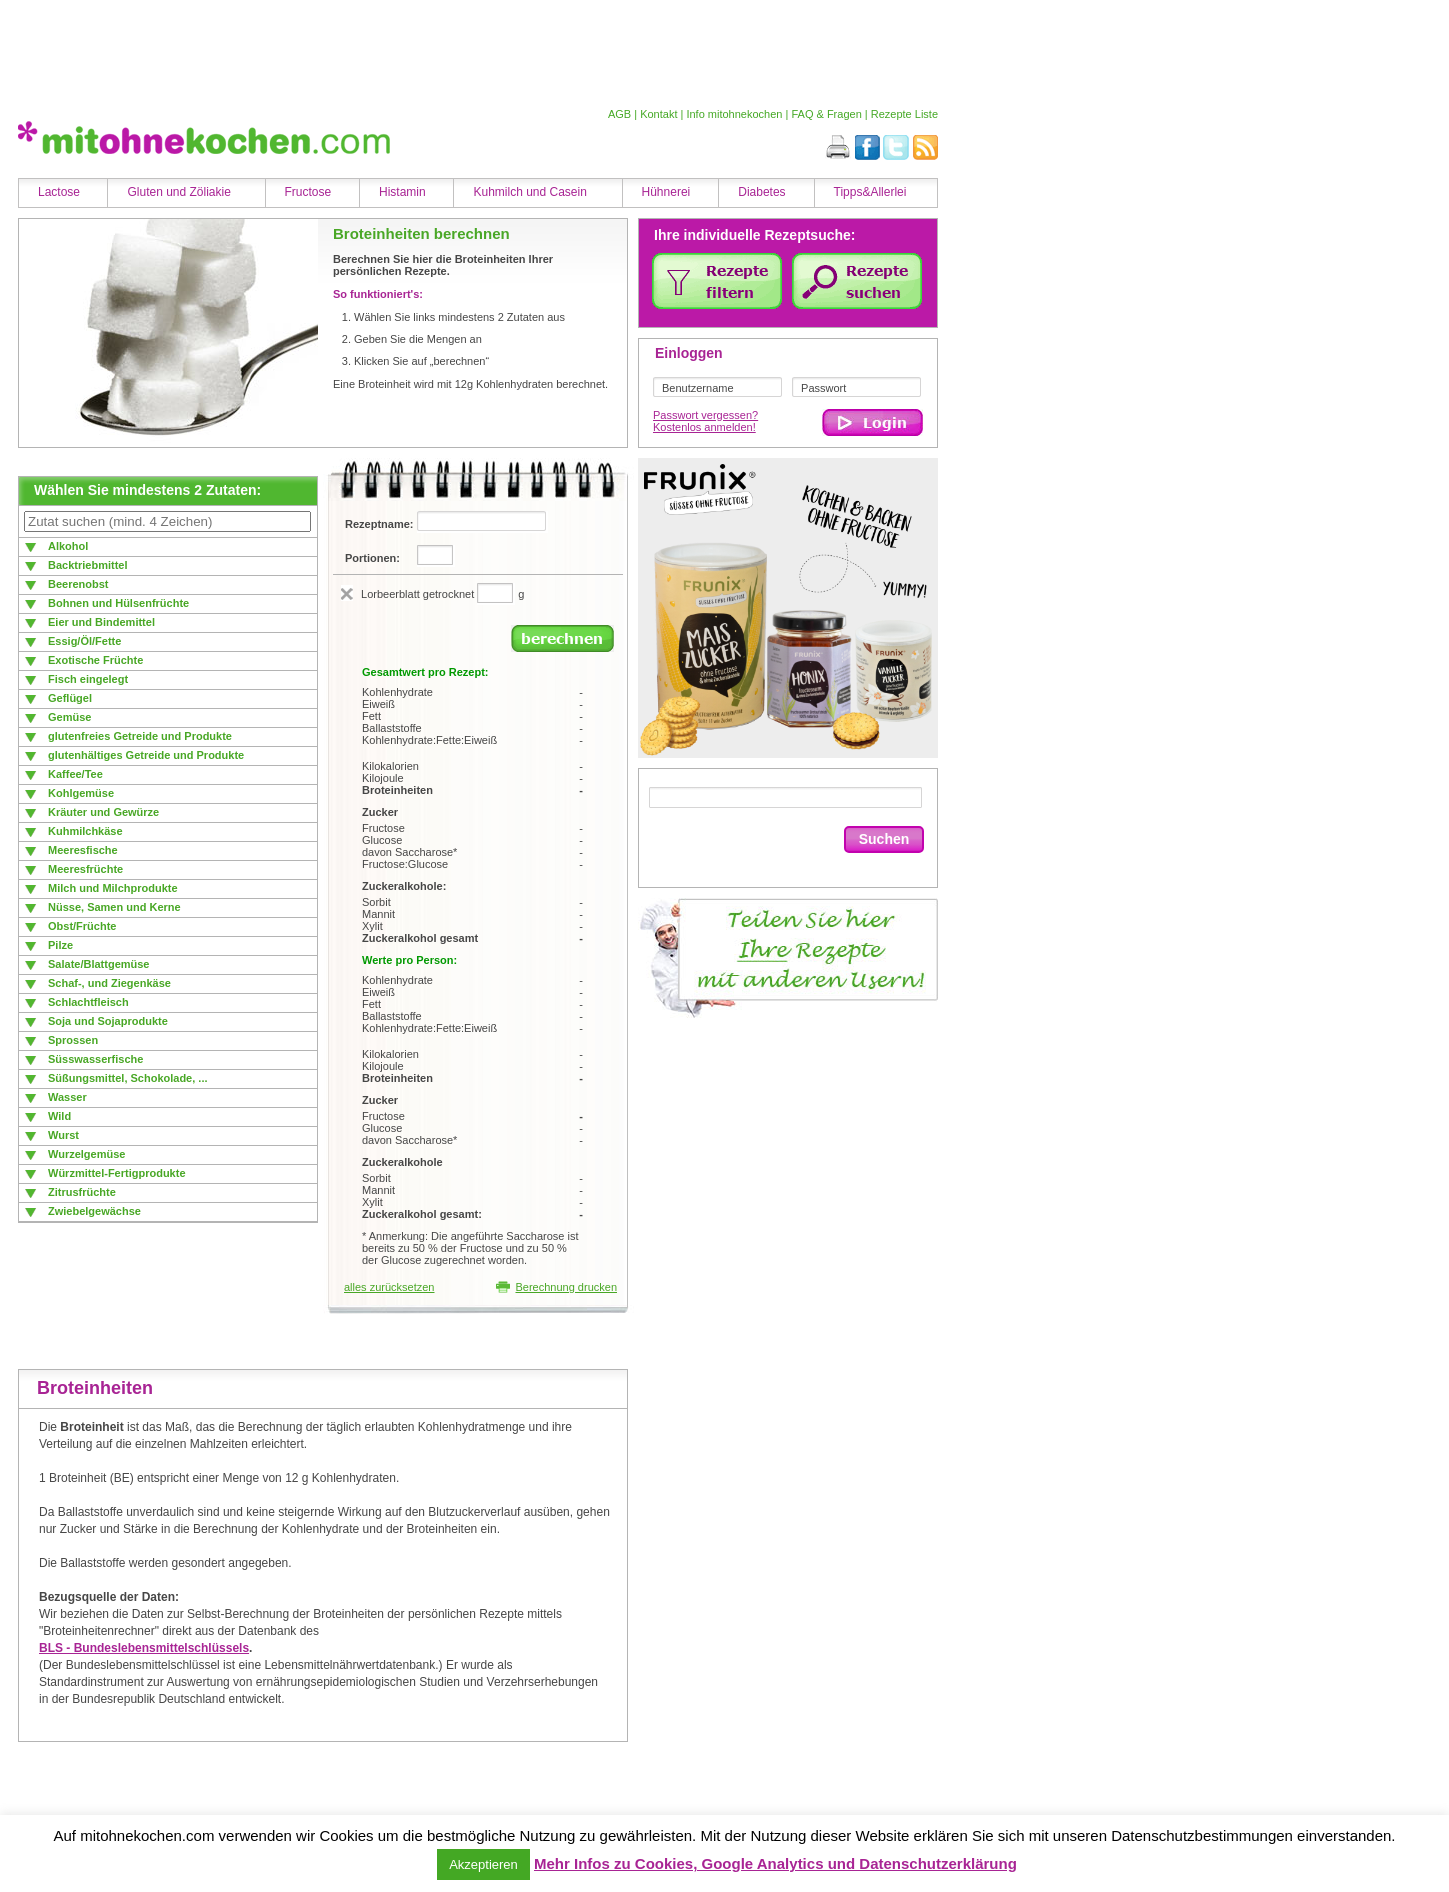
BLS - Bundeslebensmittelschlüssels (144, 1648)
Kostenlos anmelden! (704, 427)
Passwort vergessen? (705, 415)
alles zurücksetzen (389, 1287)
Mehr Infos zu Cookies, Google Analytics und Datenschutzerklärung (775, 1863)
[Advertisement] (473, 53)
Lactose (59, 192)
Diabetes (761, 192)
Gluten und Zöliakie (178, 192)
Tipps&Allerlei (870, 192)
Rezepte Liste (904, 114)
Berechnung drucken (556, 1287)
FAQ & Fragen (826, 114)
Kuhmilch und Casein (529, 192)
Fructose (308, 192)
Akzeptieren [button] (483, 1864)
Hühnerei (666, 192)
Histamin (402, 192)
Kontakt (658, 114)
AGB (619, 114)
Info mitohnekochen (734, 114)
